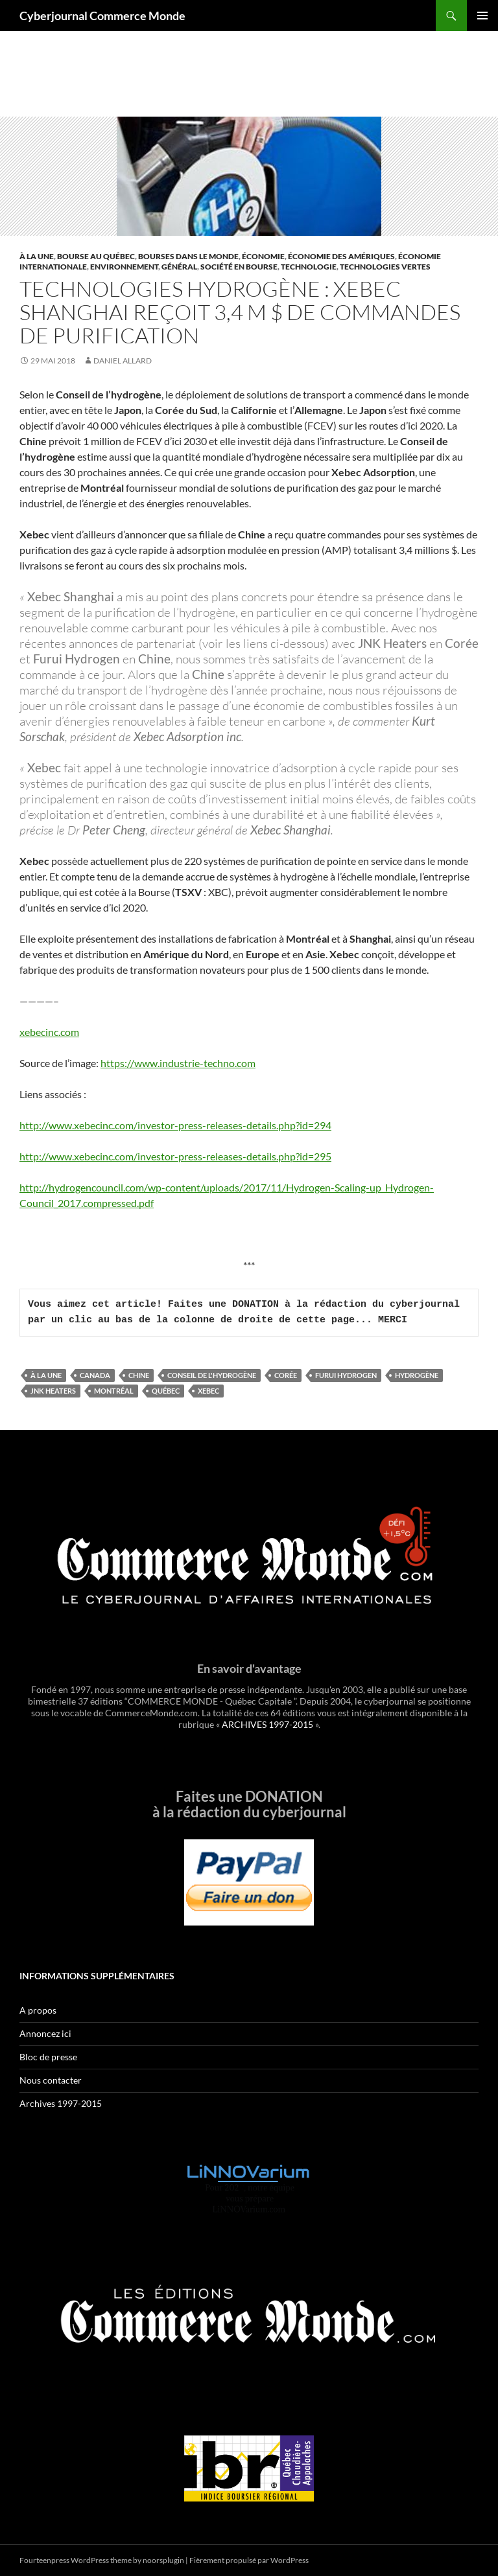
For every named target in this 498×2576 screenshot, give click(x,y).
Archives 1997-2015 (60, 2103)
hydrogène (416, 1375)
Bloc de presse (48, 2056)
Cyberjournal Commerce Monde (102, 15)
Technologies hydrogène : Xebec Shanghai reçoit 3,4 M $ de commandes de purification (239, 312)
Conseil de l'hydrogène (211, 1375)
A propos (37, 2010)
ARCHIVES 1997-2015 (267, 1724)
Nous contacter (50, 2080)
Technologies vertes (385, 266)
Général (179, 266)
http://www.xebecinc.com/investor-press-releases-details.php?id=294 (175, 1125)
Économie (263, 256)
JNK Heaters (53, 1390)
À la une (36, 256)
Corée (285, 1375)
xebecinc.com (49, 1032)
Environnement (124, 266)
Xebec (208, 1390)
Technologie (309, 266)
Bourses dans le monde (188, 256)
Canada (95, 1375)
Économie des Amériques (341, 256)
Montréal (114, 1390)
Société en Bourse (239, 266)
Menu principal (482, 15)
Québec (166, 1390)
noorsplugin (163, 2560)
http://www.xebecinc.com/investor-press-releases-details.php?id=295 (175, 1156)
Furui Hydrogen (346, 1375)
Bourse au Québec (96, 256)
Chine (138, 1375)
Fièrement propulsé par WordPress (249, 2560)
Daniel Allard (122, 360)
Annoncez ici (45, 2033)
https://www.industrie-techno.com (178, 1063)
